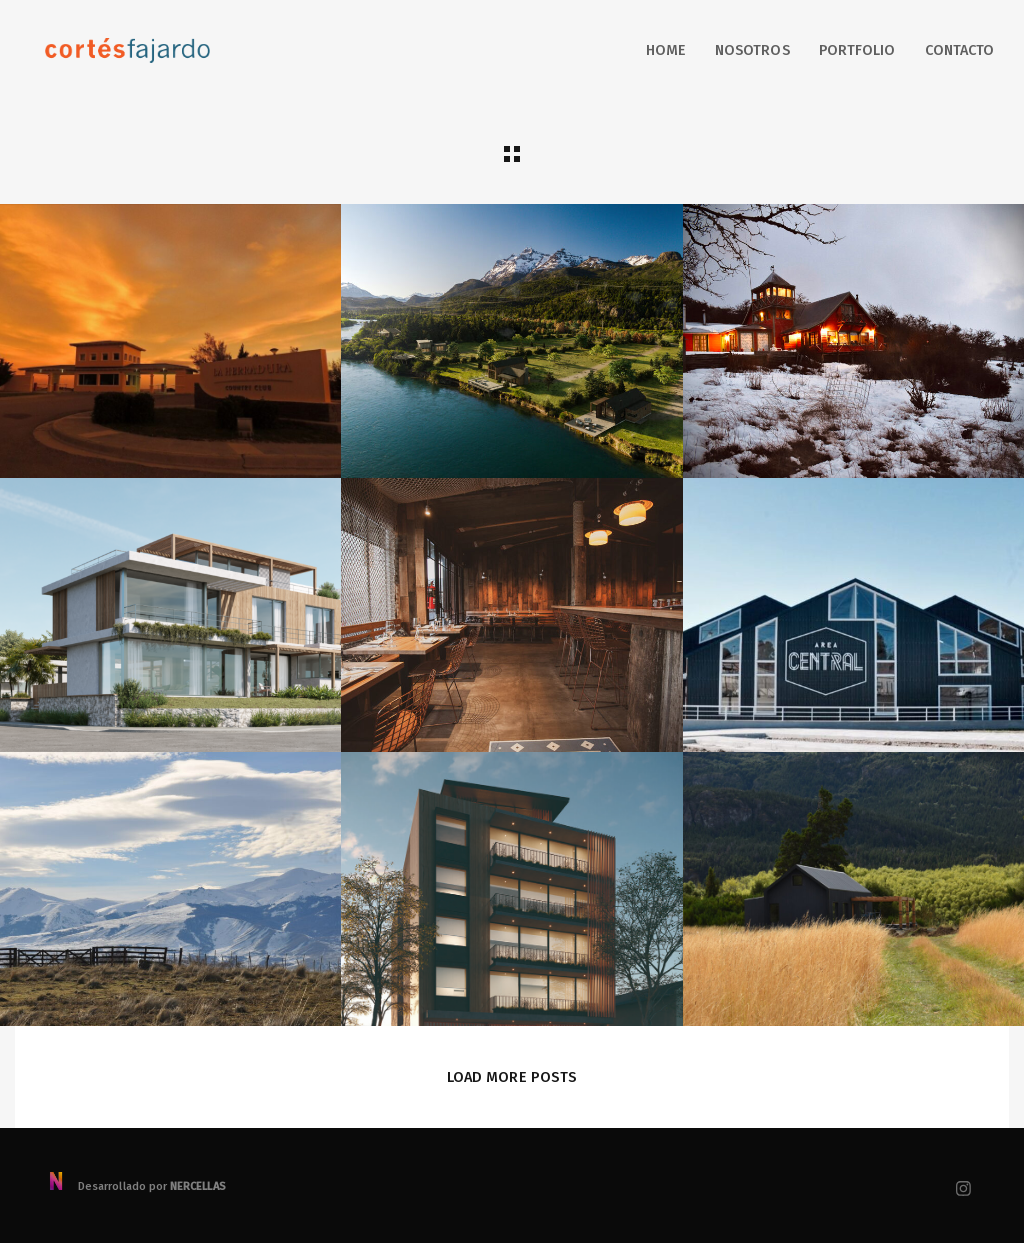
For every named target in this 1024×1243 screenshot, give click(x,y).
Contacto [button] (959, 50)
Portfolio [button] (857, 50)
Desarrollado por (136, 1186)
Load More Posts (512, 1077)
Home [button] (666, 50)
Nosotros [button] (752, 50)
